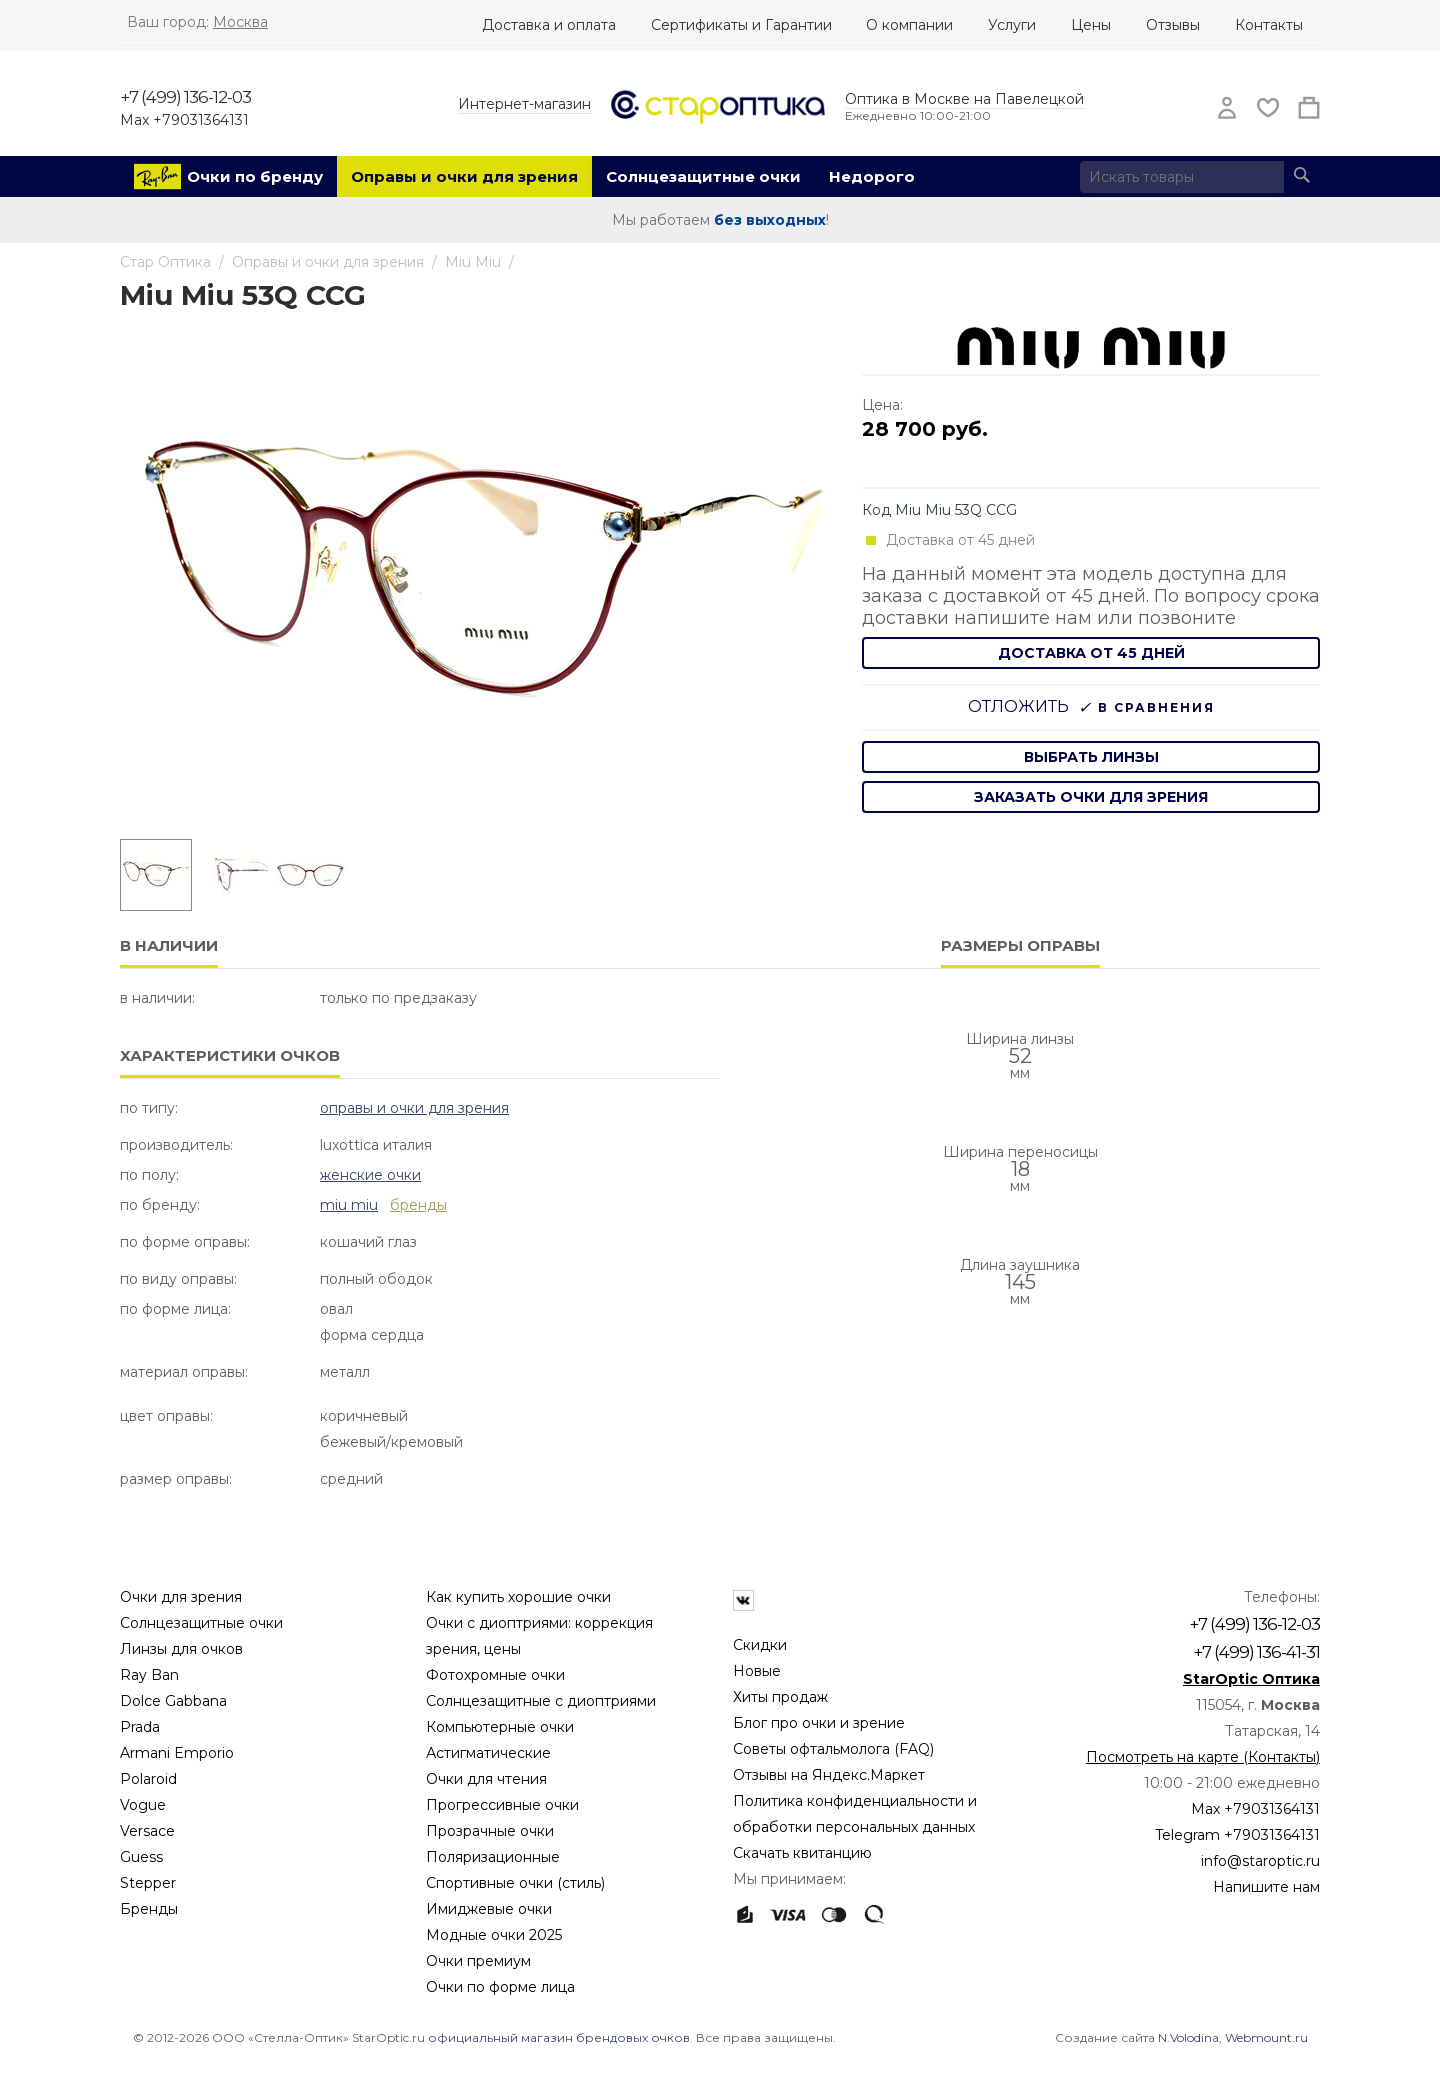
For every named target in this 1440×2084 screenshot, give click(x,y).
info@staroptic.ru (1260, 1861)
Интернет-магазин (524, 104)
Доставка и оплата (549, 25)
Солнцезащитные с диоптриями (541, 1701)
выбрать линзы (1091, 757)
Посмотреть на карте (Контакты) (1203, 1757)
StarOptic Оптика (1251, 1679)
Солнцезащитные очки (703, 176)
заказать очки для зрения (1091, 797)
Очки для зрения (181, 1597)
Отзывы (1173, 25)
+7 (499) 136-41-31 (1256, 1652)
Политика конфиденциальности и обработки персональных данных (855, 1814)
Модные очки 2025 (494, 1935)
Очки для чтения (486, 1779)
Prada (140, 1727)
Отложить (1018, 706)
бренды (418, 1205)
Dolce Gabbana (173, 1701)
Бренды (149, 1909)
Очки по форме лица (500, 1987)
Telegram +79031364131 (1237, 1835)
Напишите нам (1266, 1887)
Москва (240, 22)
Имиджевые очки (489, 1909)
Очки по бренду (255, 176)
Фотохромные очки (495, 1675)
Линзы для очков (181, 1649)
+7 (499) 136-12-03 (185, 97)
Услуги (1012, 25)
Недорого (872, 176)
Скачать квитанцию (802, 1853)
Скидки (760, 1645)
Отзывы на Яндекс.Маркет (829, 1775)
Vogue (143, 1805)
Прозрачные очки (490, 1831)
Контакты (1269, 25)
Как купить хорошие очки (518, 1597)
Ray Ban (149, 1675)
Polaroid (148, 1779)
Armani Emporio (177, 1753)
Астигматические (488, 1753)
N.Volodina (1188, 2037)
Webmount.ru (1266, 2037)
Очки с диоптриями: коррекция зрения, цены (539, 1636)
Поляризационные (493, 1857)
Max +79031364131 (184, 120)
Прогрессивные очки (502, 1805)
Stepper (148, 1883)
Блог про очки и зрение (819, 1723)
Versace (147, 1831)
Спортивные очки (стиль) (515, 1883)
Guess (141, 1857)
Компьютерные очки (500, 1727)
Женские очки (370, 1175)
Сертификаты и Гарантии (741, 25)
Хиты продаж (780, 1697)
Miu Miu (349, 1205)
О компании (909, 25)
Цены (1091, 25)
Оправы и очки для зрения (464, 176)
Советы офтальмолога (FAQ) (833, 1749)
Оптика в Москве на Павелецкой (964, 99)
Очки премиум (478, 1961)
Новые (757, 1671)
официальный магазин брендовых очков (559, 2037)
